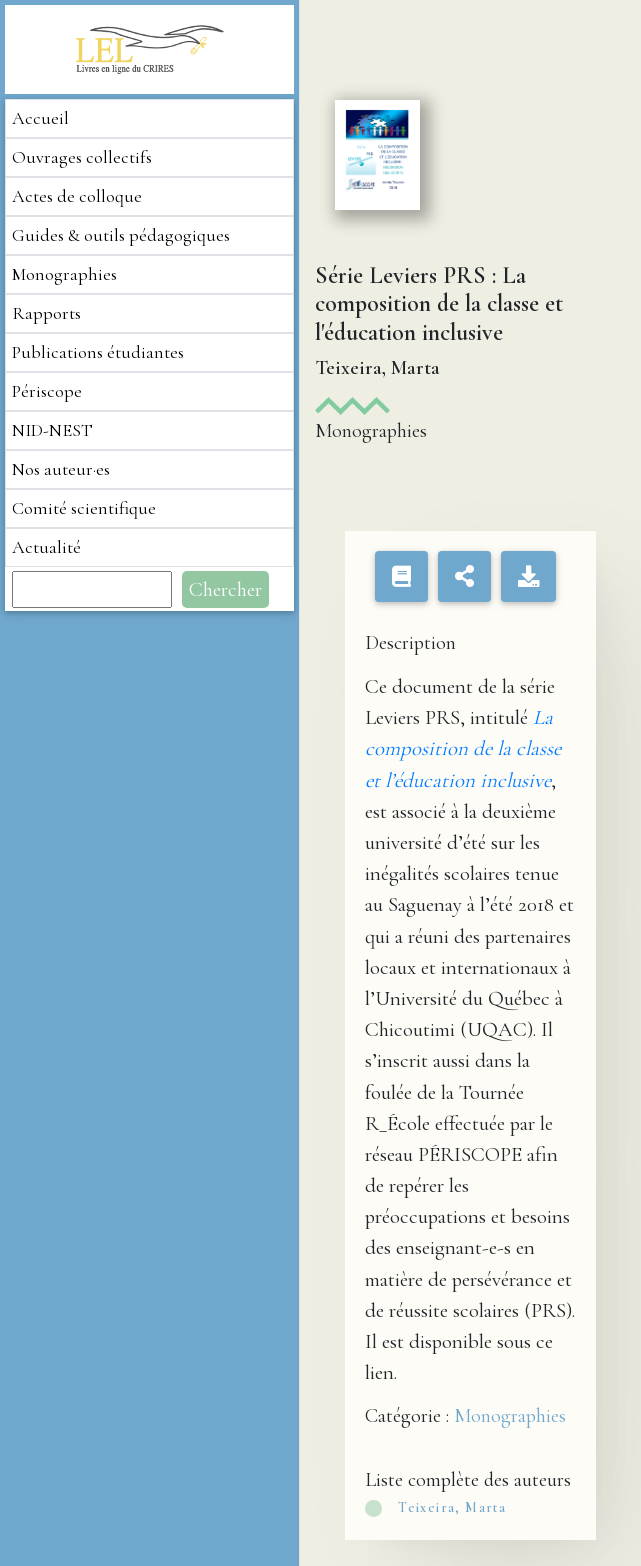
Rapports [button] (46, 313)
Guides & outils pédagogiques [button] (121, 235)
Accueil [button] (40, 118)
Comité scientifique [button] (84, 508)
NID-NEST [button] (52, 430)
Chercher (225, 589)
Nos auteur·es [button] (61, 469)
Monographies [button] (64, 274)
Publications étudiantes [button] (98, 352)
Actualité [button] (46, 547)
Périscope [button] (47, 391)
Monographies (510, 1416)
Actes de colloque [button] (77, 196)
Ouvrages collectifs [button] (82, 157)
